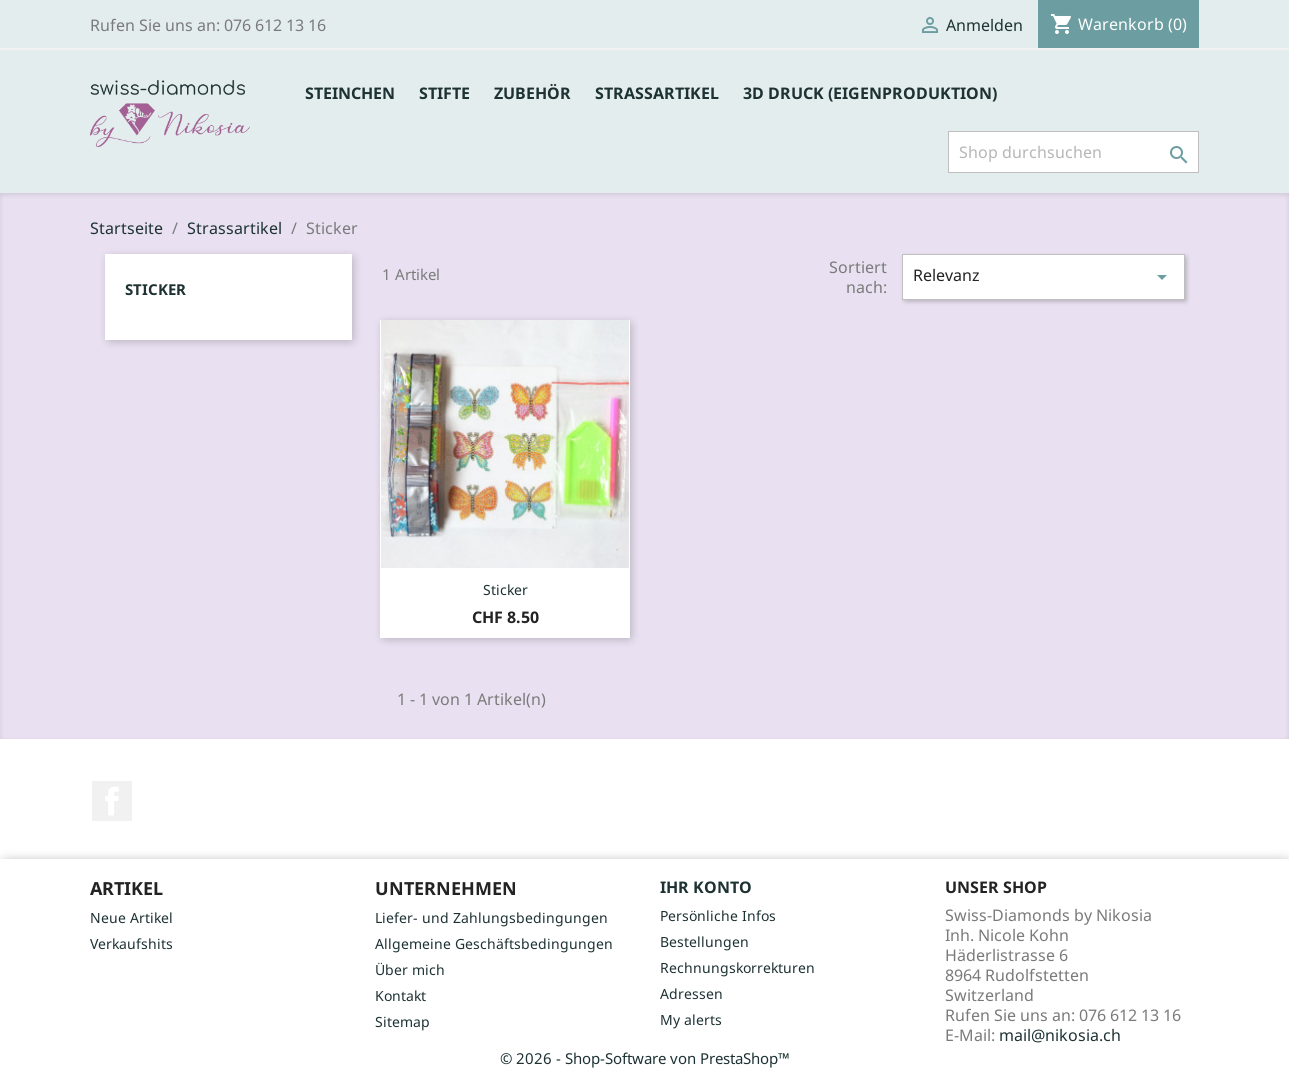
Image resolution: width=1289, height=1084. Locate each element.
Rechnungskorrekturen (737, 967)
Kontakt (400, 995)
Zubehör (532, 93)
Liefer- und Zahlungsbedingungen (491, 917)
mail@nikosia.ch (1060, 1035)
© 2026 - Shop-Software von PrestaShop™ (645, 1058)
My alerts (691, 1019)
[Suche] (1073, 152)
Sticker (155, 289)
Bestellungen (704, 941)
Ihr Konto (706, 887)
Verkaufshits (131, 943)
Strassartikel (657, 93)
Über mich (410, 969)
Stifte (444, 93)
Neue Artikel (131, 917)
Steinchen (350, 93)
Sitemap (402, 1021)
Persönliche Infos (718, 915)
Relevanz (1043, 276)
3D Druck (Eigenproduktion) (870, 93)
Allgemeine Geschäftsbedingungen (494, 943)
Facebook (112, 801)
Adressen (691, 993)
